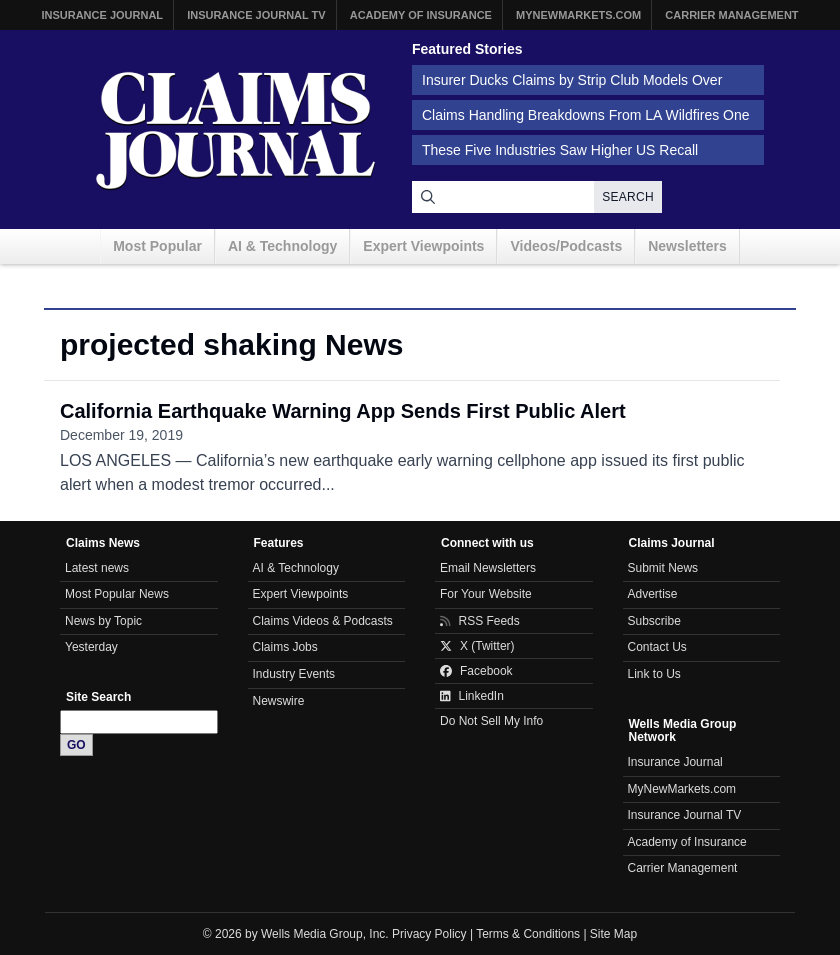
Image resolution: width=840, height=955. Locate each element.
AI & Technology (282, 246)
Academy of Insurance (421, 15)
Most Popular (157, 246)
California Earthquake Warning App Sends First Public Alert (343, 411)
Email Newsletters (488, 568)
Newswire (279, 701)
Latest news (97, 568)
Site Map (613, 934)
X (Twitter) (477, 646)
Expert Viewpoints (423, 246)
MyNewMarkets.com (578, 15)
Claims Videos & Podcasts (323, 621)
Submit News (663, 568)
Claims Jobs (285, 647)
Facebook (476, 671)
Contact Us (657, 647)
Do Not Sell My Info (491, 721)
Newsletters (687, 246)
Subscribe (654, 621)
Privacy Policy (429, 934)
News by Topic (103, 621)
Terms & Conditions (528, 934)
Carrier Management (731, 15)
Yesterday (91, 647)
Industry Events (294, 674)
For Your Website (486, 594)
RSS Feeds (480, 621)
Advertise (653, 594)
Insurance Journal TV (256, 15)
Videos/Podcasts (566, 246)
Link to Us (654, 674)
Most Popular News (117, 594)
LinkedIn (472, 696)
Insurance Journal (102, 15)
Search (628, 197)
